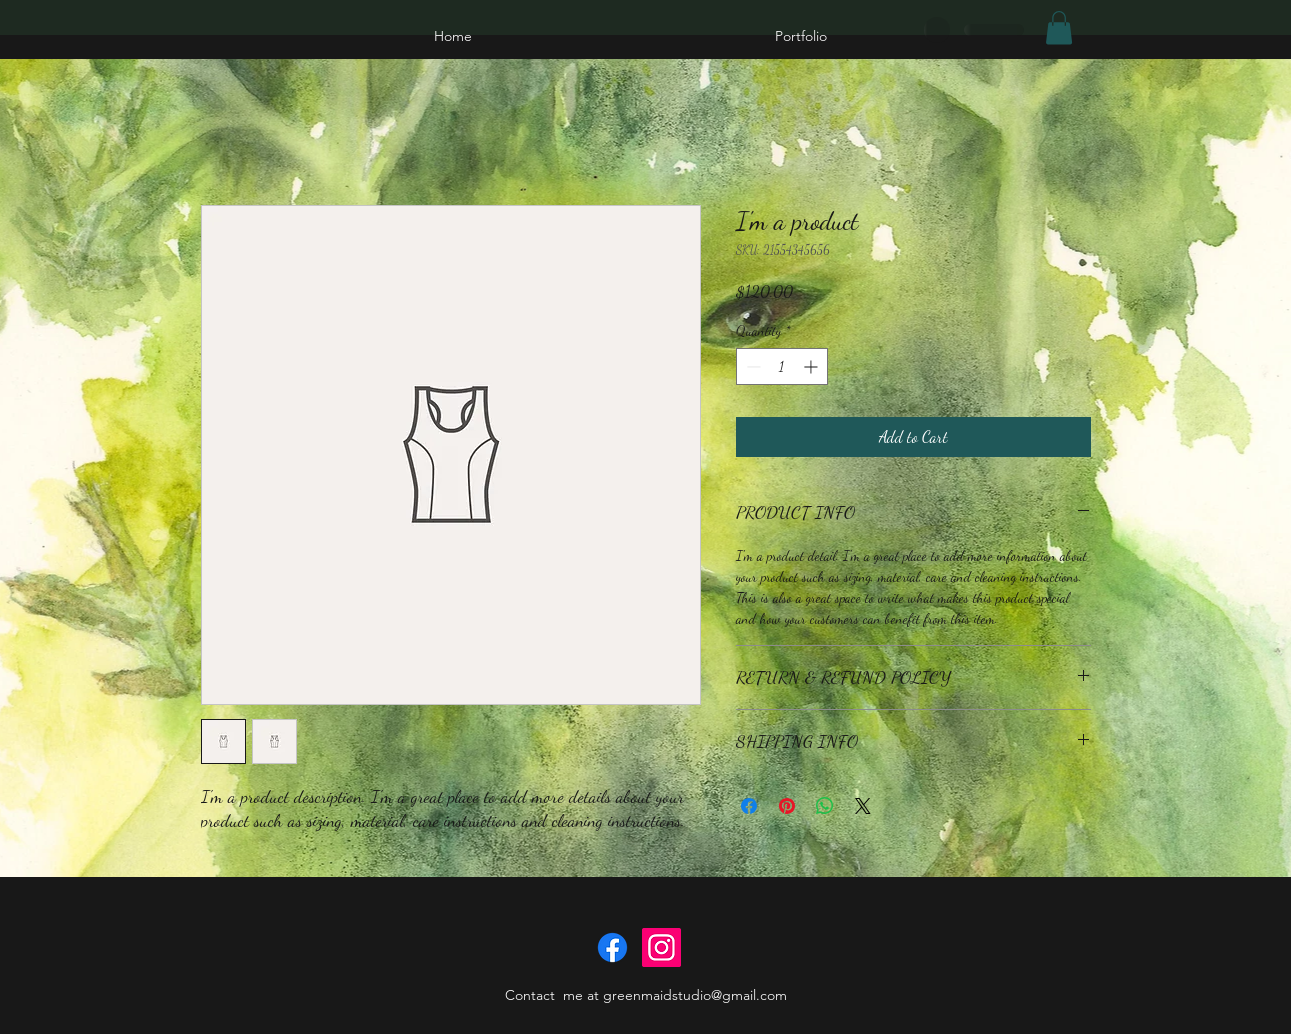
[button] (1059, 27)
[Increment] (812, 366)
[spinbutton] (782, 366)
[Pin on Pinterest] (787, 806)
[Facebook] (612, 947)
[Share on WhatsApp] (825, 806)
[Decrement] (751, 366)
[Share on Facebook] (749, 806)
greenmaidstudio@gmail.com (695, 995)
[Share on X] (863, 806)
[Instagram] (661, 947)
